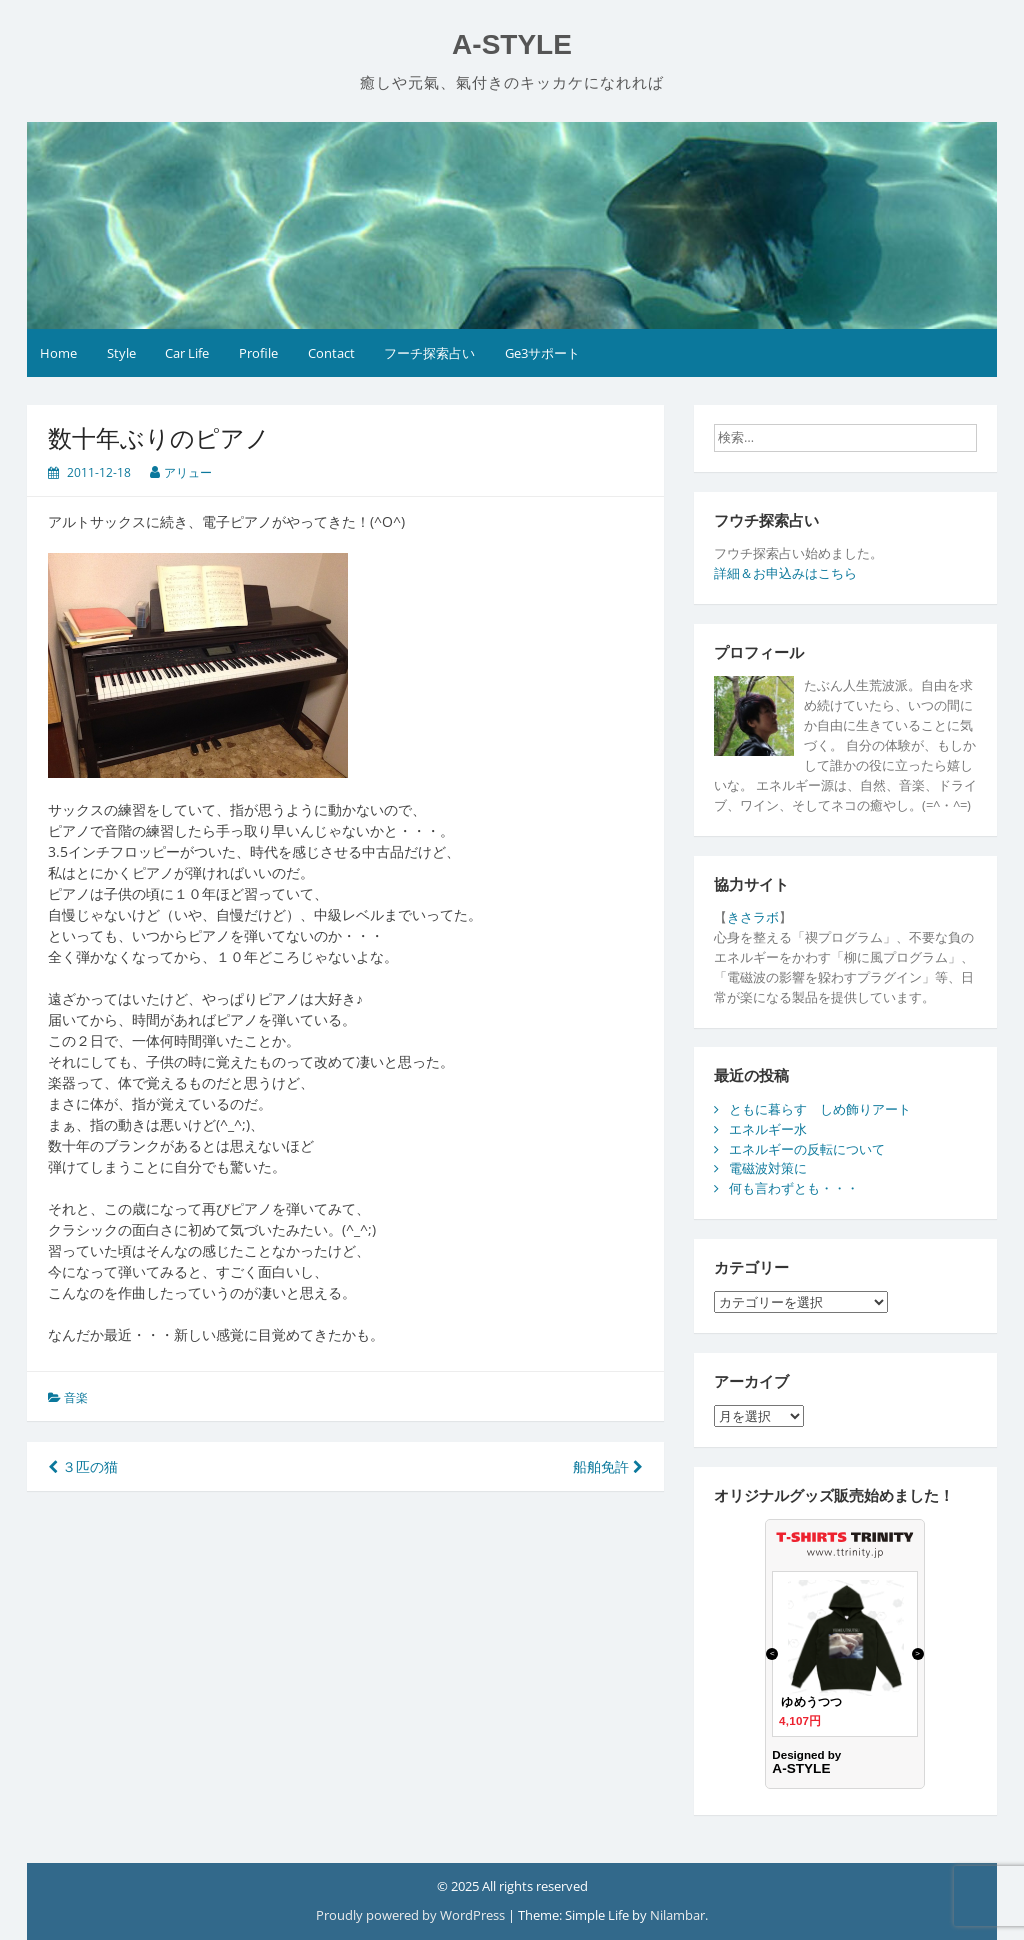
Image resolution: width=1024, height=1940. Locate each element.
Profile (258, 353)
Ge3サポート (542, 353)
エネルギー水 (768, 1129)
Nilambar (677, 1915)
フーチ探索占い (429, 353)
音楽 (76, 1397)
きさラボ (753, 917)
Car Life (187, 353)
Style (121, 353)
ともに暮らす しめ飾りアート (820, 1109)
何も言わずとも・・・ (794, 1188)
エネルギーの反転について (807, 1149)
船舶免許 (608, 1466)
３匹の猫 (83, 1466)
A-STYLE (512, 44)
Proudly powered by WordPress (412, 1915)
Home (58, 353)
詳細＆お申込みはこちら (785, 573)
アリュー (188, 472)
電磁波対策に (768, 1168)
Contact (331, 353)
